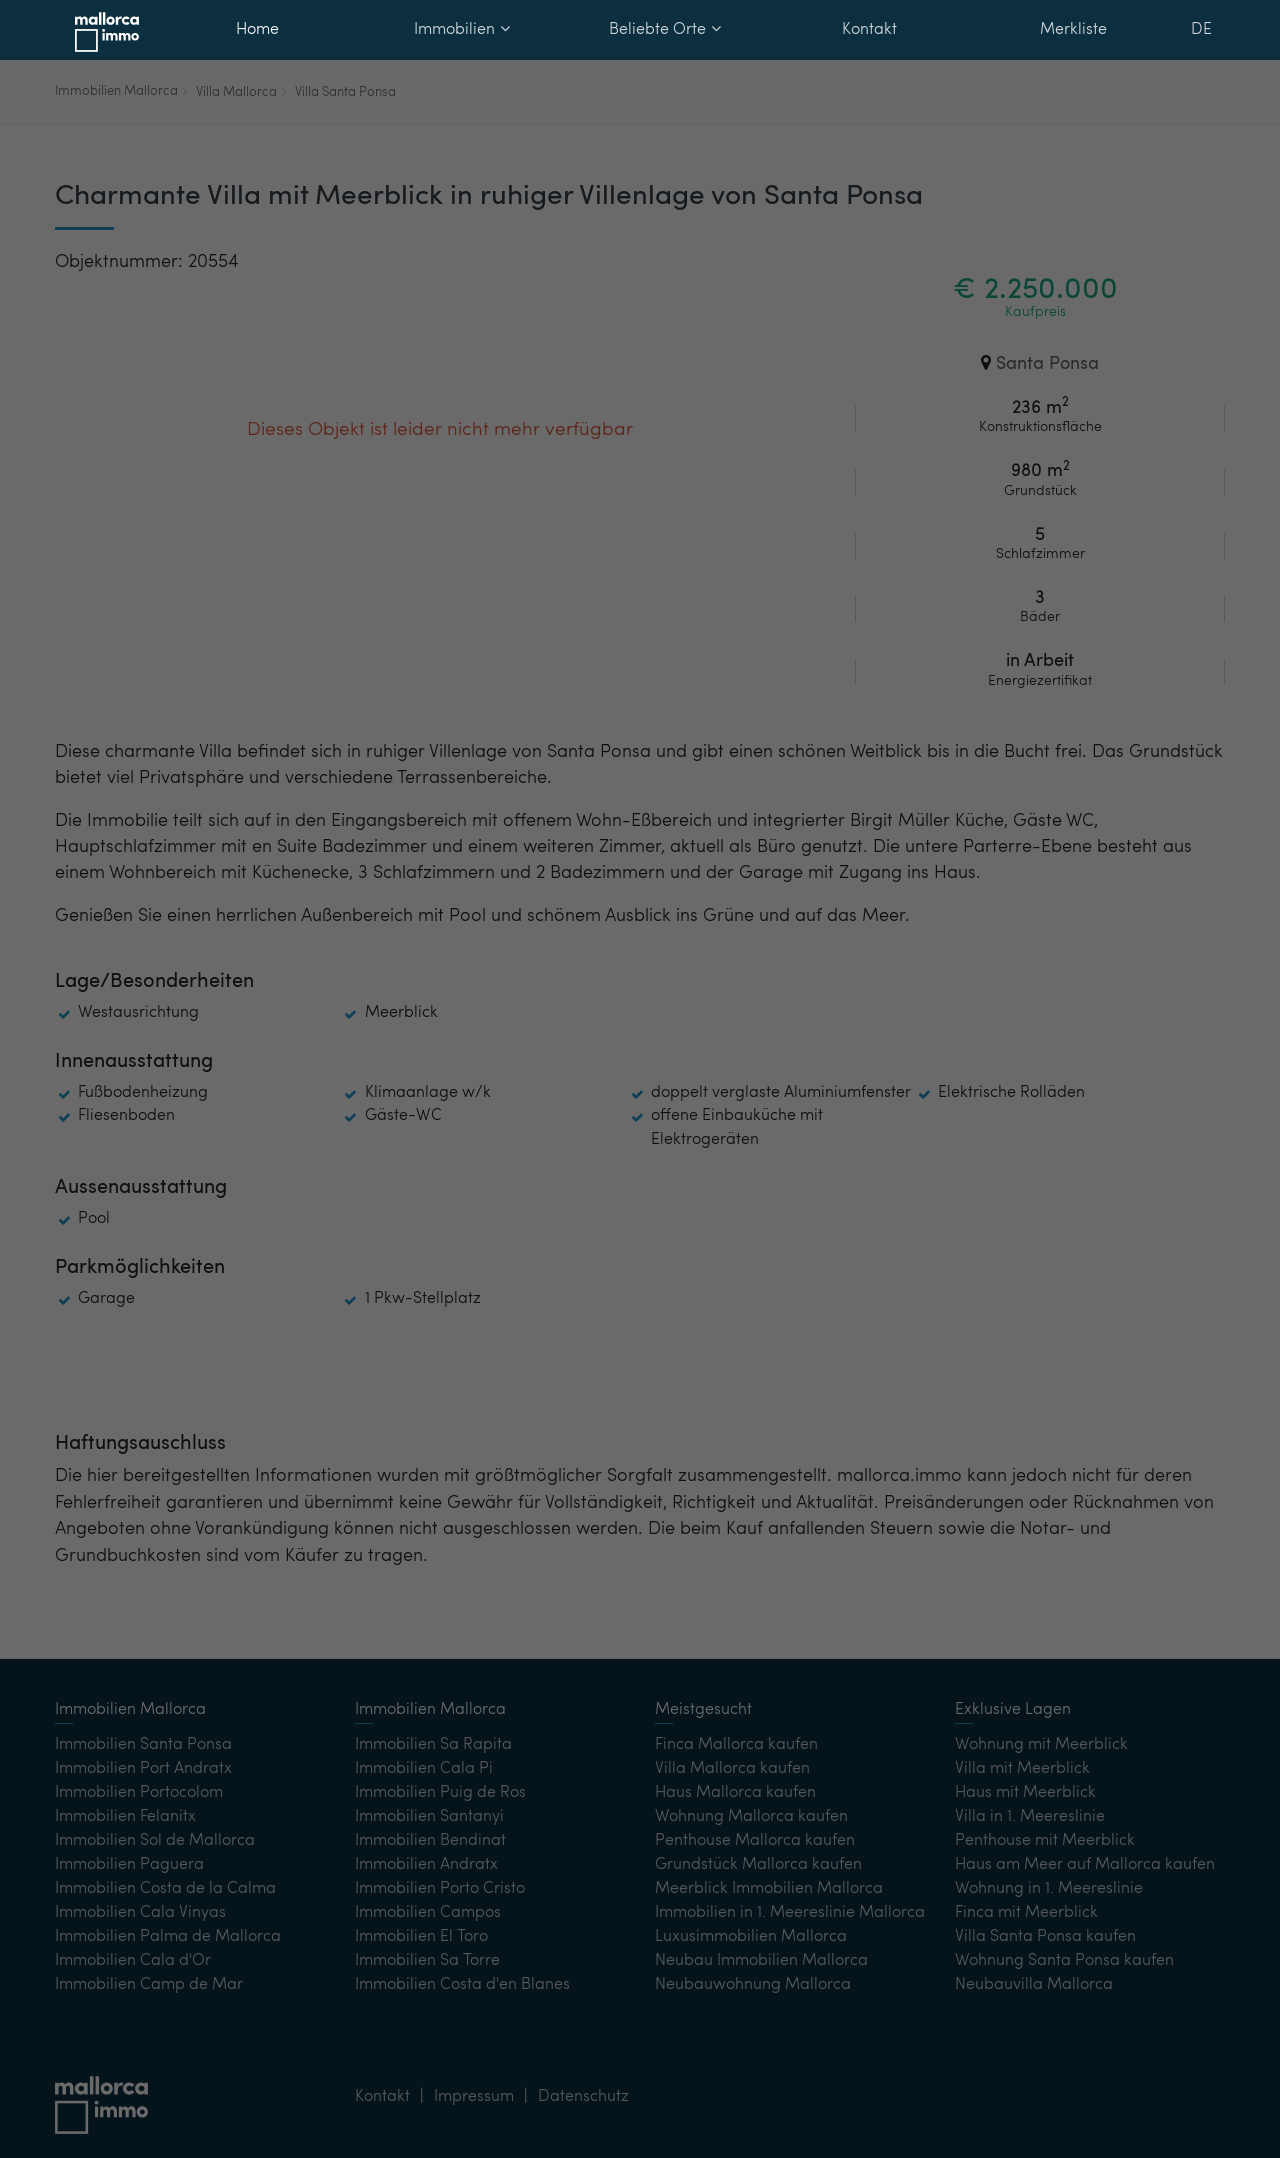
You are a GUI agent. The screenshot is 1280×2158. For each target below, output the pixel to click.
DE (1201, 30)
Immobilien (462, 29)
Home (257, 30)
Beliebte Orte (665, 29)
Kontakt (869, 30)
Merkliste (1073, 30)
